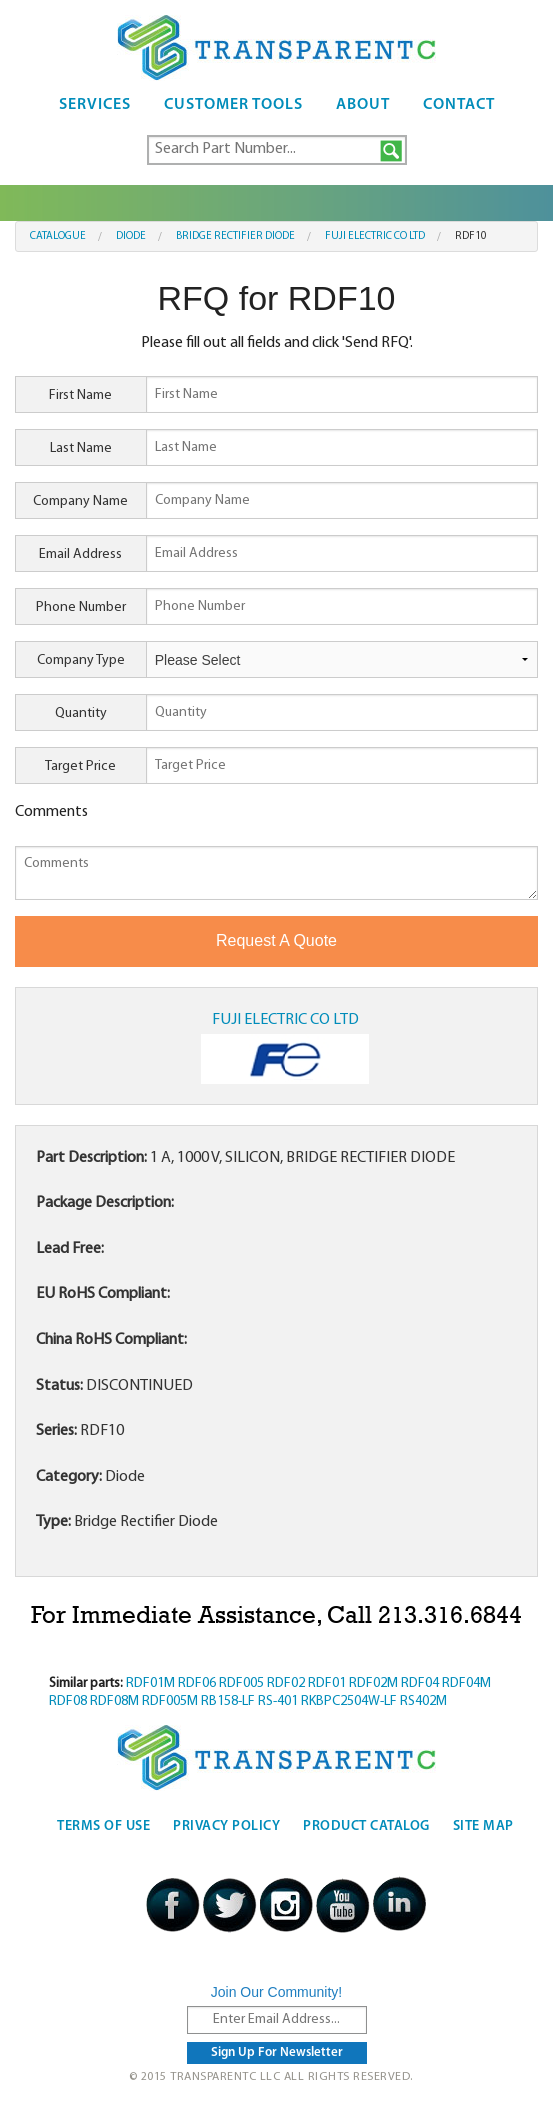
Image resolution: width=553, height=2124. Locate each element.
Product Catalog (366, 1826)
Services (95, 105)
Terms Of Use (103, 1826)
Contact (459, 105)
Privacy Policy (226, 1826)
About (363, 105)
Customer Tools (233, 105)
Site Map (483, 1826)
